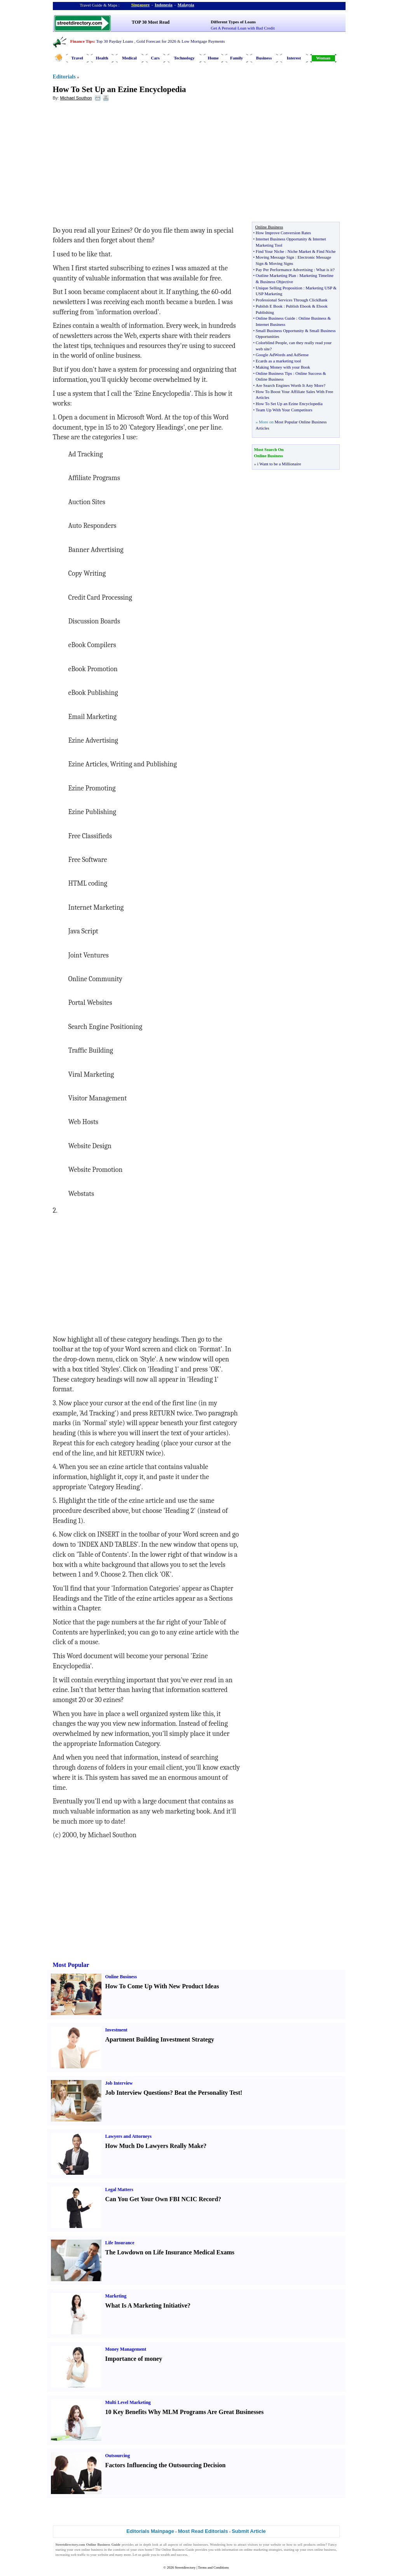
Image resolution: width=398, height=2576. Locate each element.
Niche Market (299, 251)
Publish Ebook (298, 306)
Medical (129, 58)
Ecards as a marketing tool (278, 361)
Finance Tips (82, 41)
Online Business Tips (274, 373)
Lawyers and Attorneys (128, 2136)
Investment (116, 2030)
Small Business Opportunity (280, 330)
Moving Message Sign (275, 257)
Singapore (140, 4)
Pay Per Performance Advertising (284, 269)
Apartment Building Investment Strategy (159, 2039)
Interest (294, 58)
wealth (165, 2555)
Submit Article (249, 2531)
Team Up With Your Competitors (284, 409)
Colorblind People (271, 342)
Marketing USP (318, 287)
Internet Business (270, 324)
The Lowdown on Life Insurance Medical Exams (169, 2252)
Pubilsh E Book (269, 306)
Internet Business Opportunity (281, 239)
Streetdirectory (185, 2567)
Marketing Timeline (316, 275)
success (182, 2555)
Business (264, 58)
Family (236, 58)
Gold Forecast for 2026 (156, 41)
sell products (307, 2544)
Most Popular (71, 1965)
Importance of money (133, 2358)
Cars (155, 58)
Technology (184, 58)
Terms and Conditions (213, 2567)
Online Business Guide (275, 318)
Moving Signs (281, 263)
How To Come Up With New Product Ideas (162, 1986)
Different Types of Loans (233, 21)
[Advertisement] (116, 163)
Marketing (116, 2296)
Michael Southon (76, 98)
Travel (77, 58)
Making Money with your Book (283, 367)
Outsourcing (117, 2455)
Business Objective (276, 281)
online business (92, 2550)
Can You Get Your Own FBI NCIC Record (161, 2199)
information (230, 2550)
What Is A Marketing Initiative (146, 2305)
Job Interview (119, 2083)
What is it (324, 269)
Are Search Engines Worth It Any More (289, 385)
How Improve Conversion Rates (283, 232)
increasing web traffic (71, 2555)
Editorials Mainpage (150, 2531)
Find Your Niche (270, 251)
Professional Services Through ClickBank (292, 300)
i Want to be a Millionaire (279, 463)
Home (213, 58)
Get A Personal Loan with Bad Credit (242, 28)
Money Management (126, 2349)
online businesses (195, 2544)
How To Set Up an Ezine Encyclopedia (119, 89)
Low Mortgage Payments (203, 41)
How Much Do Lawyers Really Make (154, 2146)
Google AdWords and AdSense (282, 354)
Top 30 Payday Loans (114, 41)
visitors (253, 2544)
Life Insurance (119, 2242)
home (149, 2550)
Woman (323, 58)
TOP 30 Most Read (150, 22)
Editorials (64, 77)
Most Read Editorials (203, 2531)
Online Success (308, 373)
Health (102, 58)
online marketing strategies (263, 2550)
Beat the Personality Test (207, 2092)
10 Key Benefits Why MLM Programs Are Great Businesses (184, 2412)
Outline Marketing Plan (276, 275)
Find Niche (325, 251)
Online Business (312, 318)
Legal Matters (119, 2189)
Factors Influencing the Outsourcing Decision (165, 2465)
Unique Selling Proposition (279, 287)
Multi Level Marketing (128, 2402)
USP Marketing (269, 293)
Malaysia (186, 4)
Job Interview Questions (137, 2092)
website (276, 2544)
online (321, 2544)
